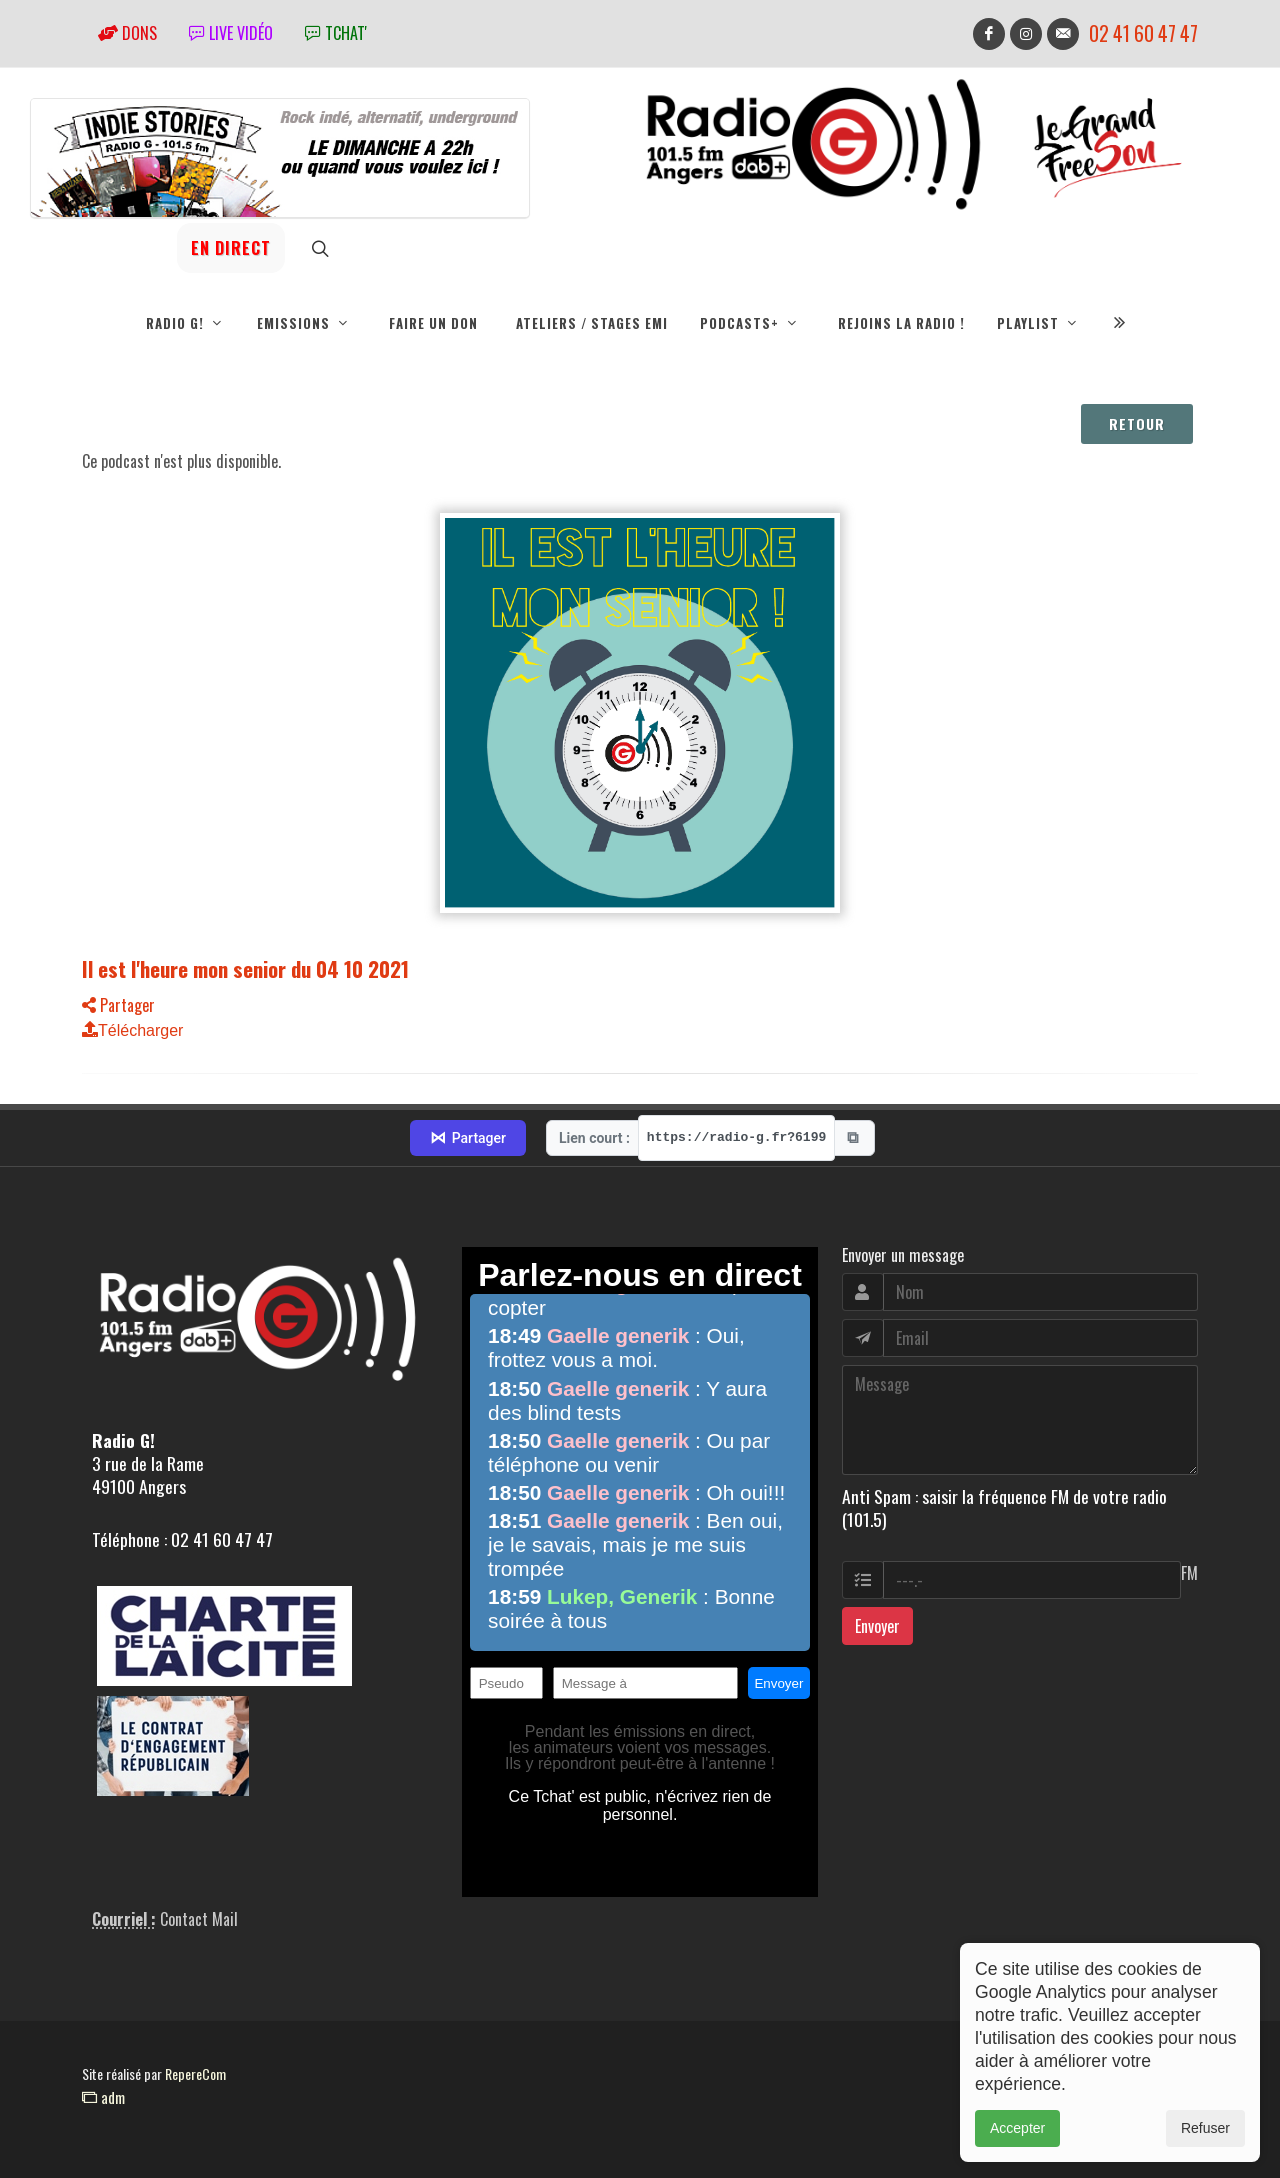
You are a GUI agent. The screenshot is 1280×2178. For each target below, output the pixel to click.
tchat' (336, 33)
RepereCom (195, 2073)
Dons (127, 33)
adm (103, 2097)
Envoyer (877, 1626)
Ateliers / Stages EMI (592, 323)
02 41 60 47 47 (1143, 33)
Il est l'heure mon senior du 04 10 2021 (245, 968)
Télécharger (132, 1030)
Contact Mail (199, 1919)
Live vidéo (231, 33)
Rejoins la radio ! (901, 323)
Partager (118, 1005)
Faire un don (433, 323)
